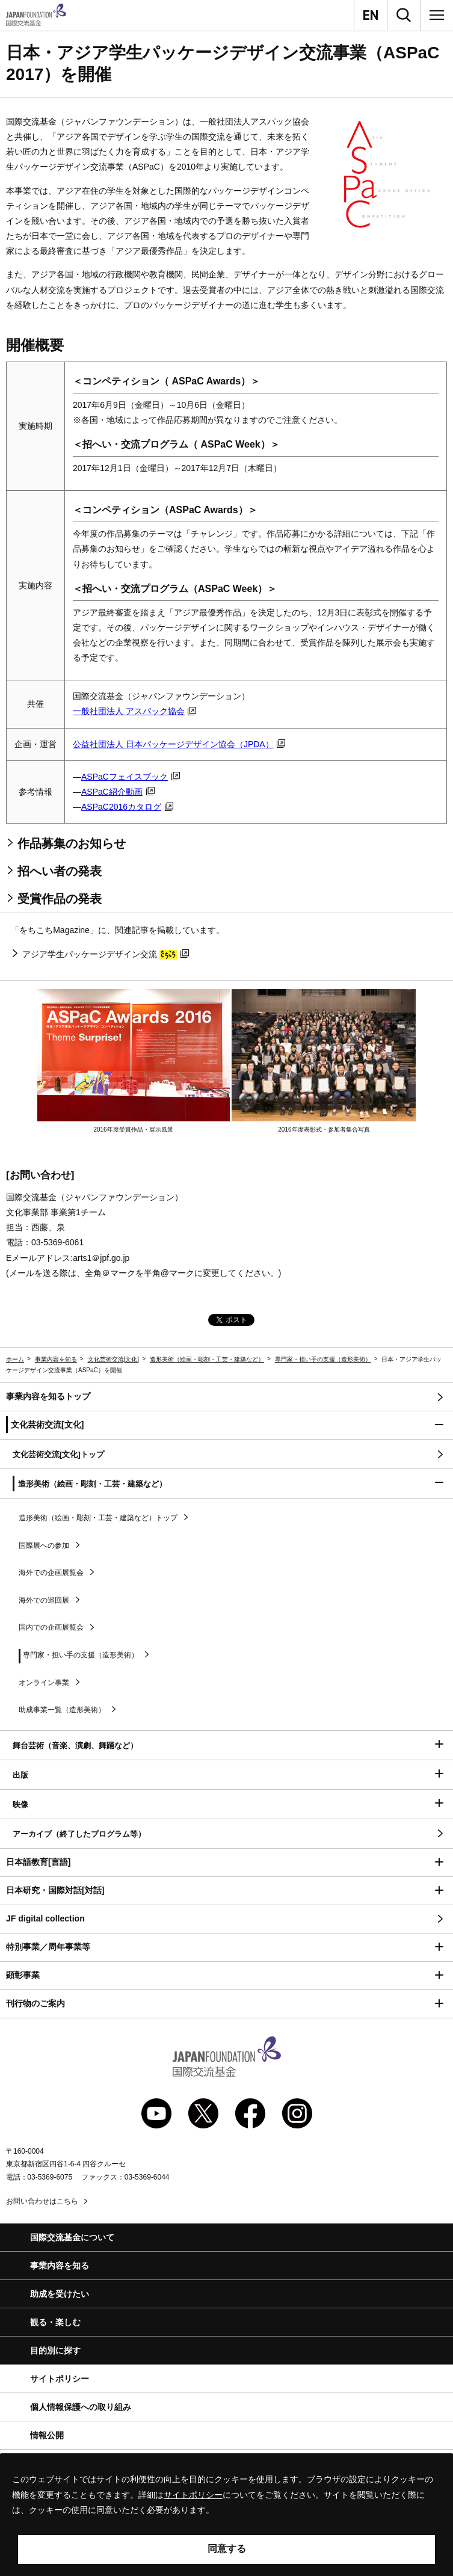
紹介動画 (118, 792)
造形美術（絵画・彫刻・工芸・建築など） (207, 1359)
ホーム (15, 1359)
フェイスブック (130, 776)
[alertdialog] (226, 2515)
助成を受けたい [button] (59, 2294)
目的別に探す (55, 2350)
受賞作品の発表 (59, 898)
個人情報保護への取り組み (80, 2407)
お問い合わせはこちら (42, 2201)
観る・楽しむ (55, 2322)
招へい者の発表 (59, 871)
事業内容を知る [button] (59, 2265)
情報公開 (47, 2435)
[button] (226, 1425)
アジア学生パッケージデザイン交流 (105, 954)
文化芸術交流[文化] (114, 1359)
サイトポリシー (59, 2378)
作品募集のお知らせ (71, 843)
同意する (227, 2549)
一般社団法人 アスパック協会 (134, 711)
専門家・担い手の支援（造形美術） (323, 1359)
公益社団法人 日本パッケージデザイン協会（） (179, 744)
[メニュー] (436, 15)
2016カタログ (127, 807)
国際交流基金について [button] (72, 2237)
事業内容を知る (56, 1359)
